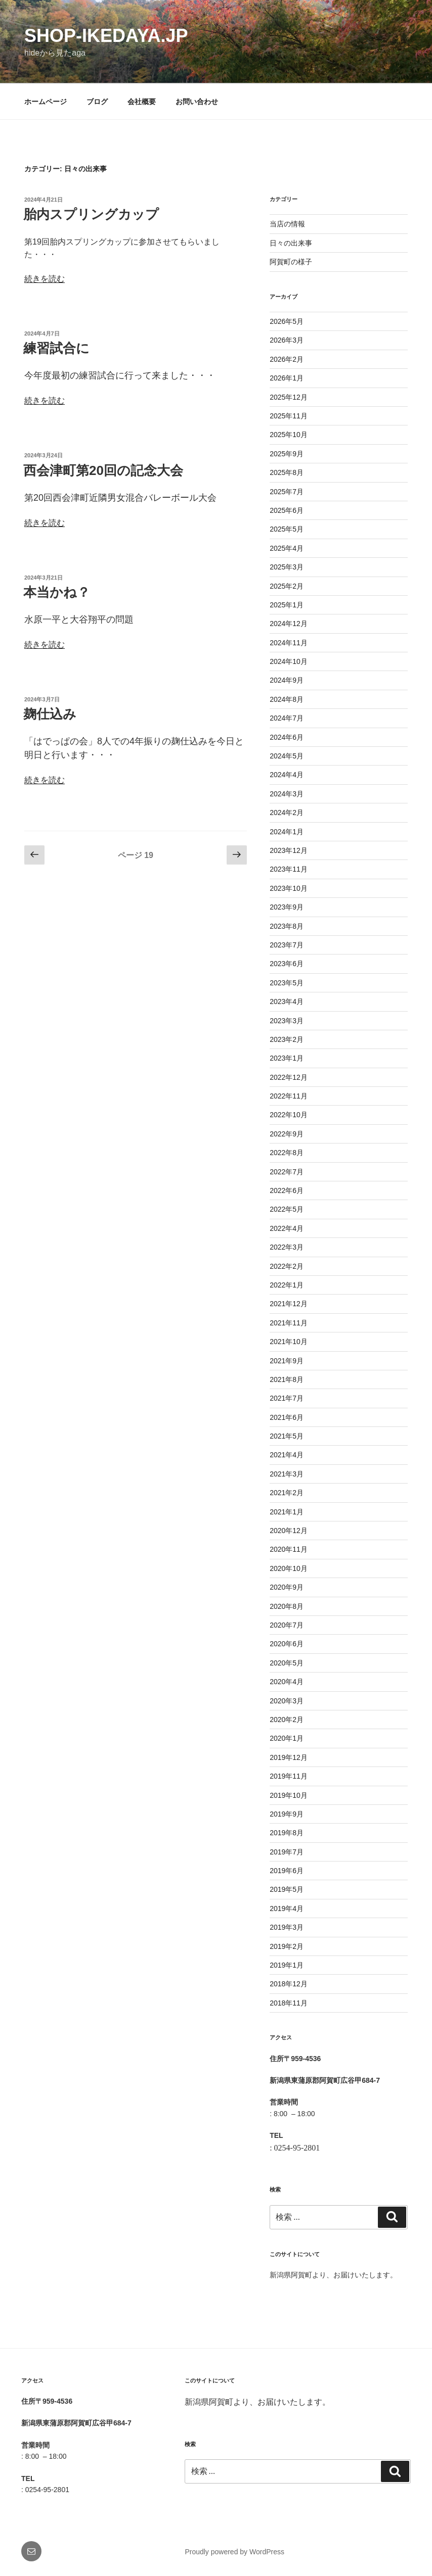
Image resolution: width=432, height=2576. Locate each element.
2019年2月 (287, 1946)
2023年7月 (287, 945)
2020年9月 (287, 1587)
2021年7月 (287, 1398)
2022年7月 (287, 1172)
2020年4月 (287, 1682)
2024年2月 (287, 812)
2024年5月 (287, 756)
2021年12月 (289, 1304)
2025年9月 (287, 454)
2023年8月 (287, 926)
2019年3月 (287, 1927)
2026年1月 (287, 378)
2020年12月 (289, 1530)
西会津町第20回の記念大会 (103, 470)
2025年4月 (287, 548)
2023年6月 (287, 964)
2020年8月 (287, 1606)
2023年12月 (289, 850)
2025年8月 (287, 472)
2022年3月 (287, 1247)
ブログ (97, 102)
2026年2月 (287, 359)
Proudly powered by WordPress (234, 2552)
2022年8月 (287, 1153)
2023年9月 (287, 907)
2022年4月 (287, 1228)
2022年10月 (289, 1115)
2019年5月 (287, 1889)
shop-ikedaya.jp (106, 35)
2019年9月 (287, 1814)
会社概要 (141, 102)
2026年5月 (287, 321)
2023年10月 (289, 888)
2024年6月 (287, 737)
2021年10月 (289, 1342)
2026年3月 (287, 340)
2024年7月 (287, 718)
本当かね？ (56, 592)
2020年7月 (287, 1625)
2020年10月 (289, 1568)
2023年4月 (287, 1001)
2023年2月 (287, 1039)
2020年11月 (289, 1549)
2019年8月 (287, 1833)
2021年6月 (287, 1417)
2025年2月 (287, 586)
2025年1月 (287, 605)
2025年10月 (289, 435)
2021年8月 (287, 1379)
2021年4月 (287, 1455)
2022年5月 (287, 1209)
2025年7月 (287, 492)
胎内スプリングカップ (91, 214)
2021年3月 (287, 1474)
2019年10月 (289, 1795)
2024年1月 (287, 832)
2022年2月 (287, 1266)
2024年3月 (287, 794)
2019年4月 (287, 1908)
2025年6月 (287, 510)
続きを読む (44, 278)
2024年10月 (289, 661)
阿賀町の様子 (291, 262)
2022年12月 (289, 1077)
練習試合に (56, 348)
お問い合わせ (197, 102)
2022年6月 (287, 1190)
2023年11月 (289, 869)
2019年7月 (287, 1852)
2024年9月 (287, 680)
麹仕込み (49, 714)
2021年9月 (287, 1361)
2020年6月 (287, 1644)
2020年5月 (287, 1663)
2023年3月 (287, 1021)
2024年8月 (287, 699)
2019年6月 (287, 1871)
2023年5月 (287, 983)
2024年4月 (287, 775)
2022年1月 (287, 1285)
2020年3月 (287, 1701)
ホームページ (45, 102)
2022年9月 (287, 1134)
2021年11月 (289, 1323)
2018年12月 (289, 1984)
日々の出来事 (291, 243)
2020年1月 (287, 1738)
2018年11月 (289, 2003)
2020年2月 (287, 1719)
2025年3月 (287, 567)
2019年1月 (287, 1965)
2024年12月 (289, 623)
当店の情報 (287, 224)
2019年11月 (289, 1776)
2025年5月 (287, 529)
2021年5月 (287, 1436)
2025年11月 (289, 416)
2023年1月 (287, 1058)
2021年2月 (287, 1493)
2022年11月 (289, 1096)
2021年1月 (287, 1512)
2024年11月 (289, 643)
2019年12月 (289, 1757)
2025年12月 (289, 397)
